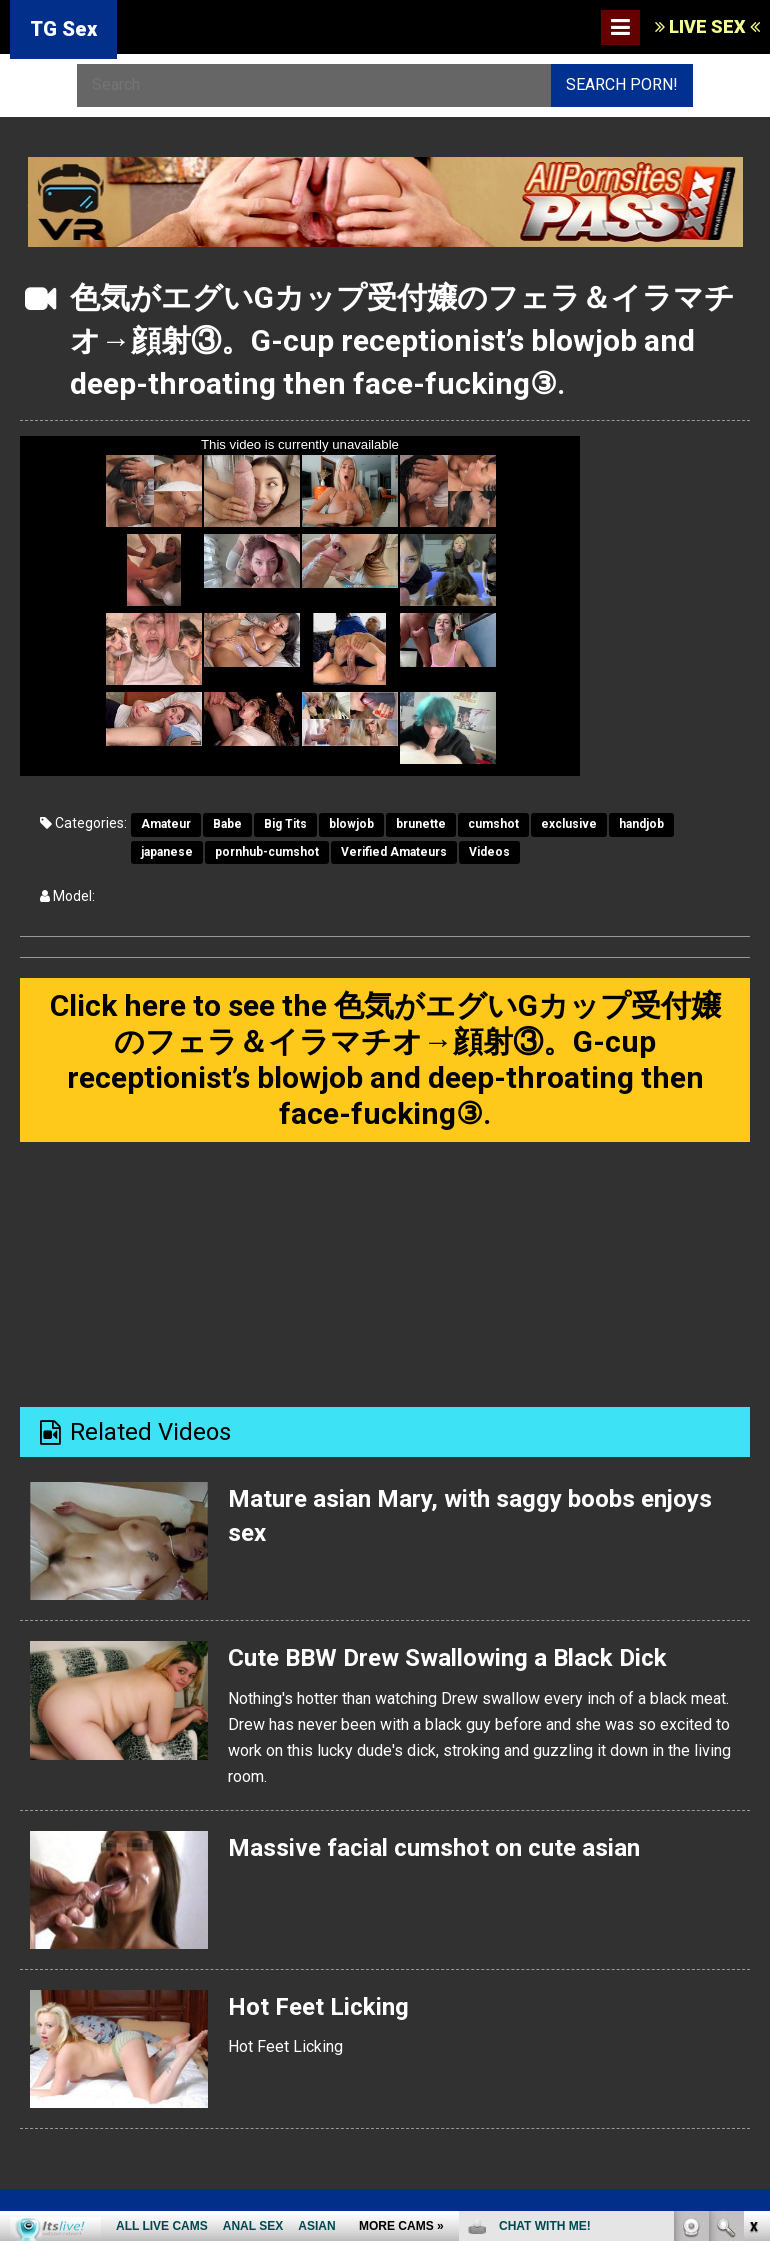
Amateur (166, 824)
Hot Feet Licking (318, 2007)
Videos (489, 852)
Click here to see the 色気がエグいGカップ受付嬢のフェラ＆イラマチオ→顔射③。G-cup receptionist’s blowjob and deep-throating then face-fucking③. (385, 1059)
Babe (227, 824)
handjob (641, 824)
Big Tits (285, 824)
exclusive (569, 824)
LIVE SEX (707, 26)
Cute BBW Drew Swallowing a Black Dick (447, 1658)
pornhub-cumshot (267, 852)
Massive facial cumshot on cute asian (434, 1848)
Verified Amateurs (394, 852)
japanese (167, 852)
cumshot (493, 824)
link (752, 1928)
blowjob (351, 824)
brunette (421, 824)
